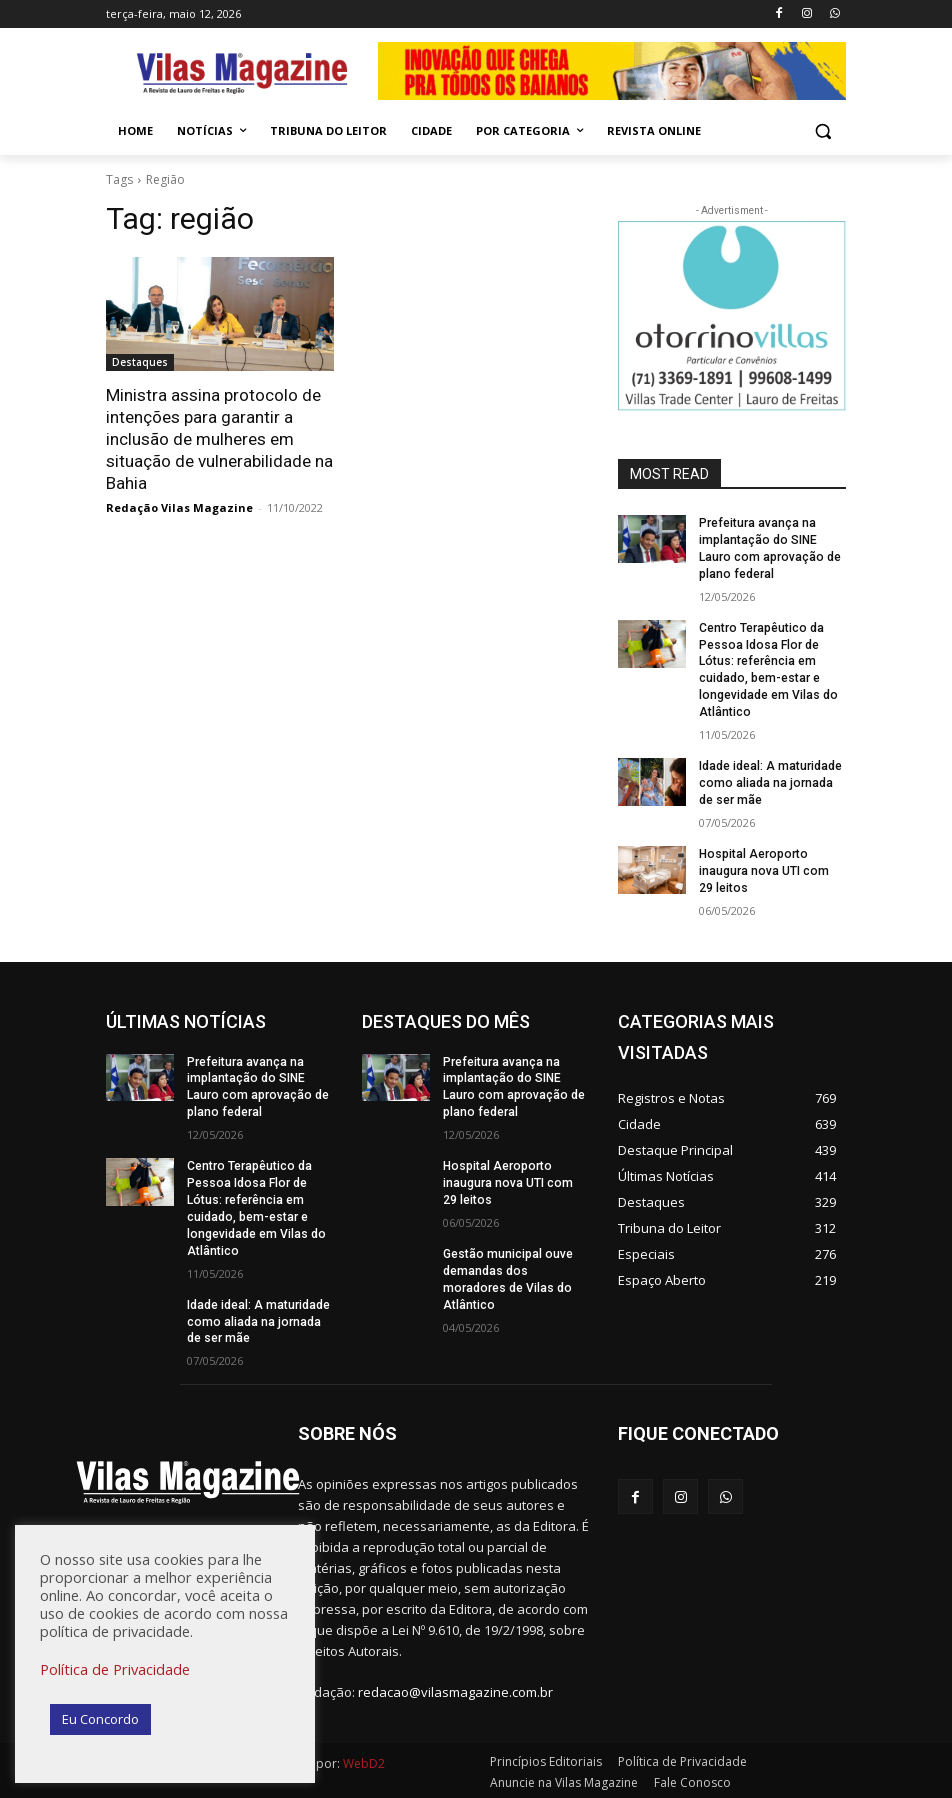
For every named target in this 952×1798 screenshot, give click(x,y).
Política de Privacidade (115, 1669)
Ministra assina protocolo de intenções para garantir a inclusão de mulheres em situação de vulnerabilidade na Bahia (219, 439)
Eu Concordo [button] (100, 1719)
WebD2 (362, 1760)
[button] (822, 131)
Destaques (140, 362)
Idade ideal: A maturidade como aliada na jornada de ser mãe (770, 782)
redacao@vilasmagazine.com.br (455, 1689)
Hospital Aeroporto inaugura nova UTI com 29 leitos (771, 869)
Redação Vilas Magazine (179, 507)
